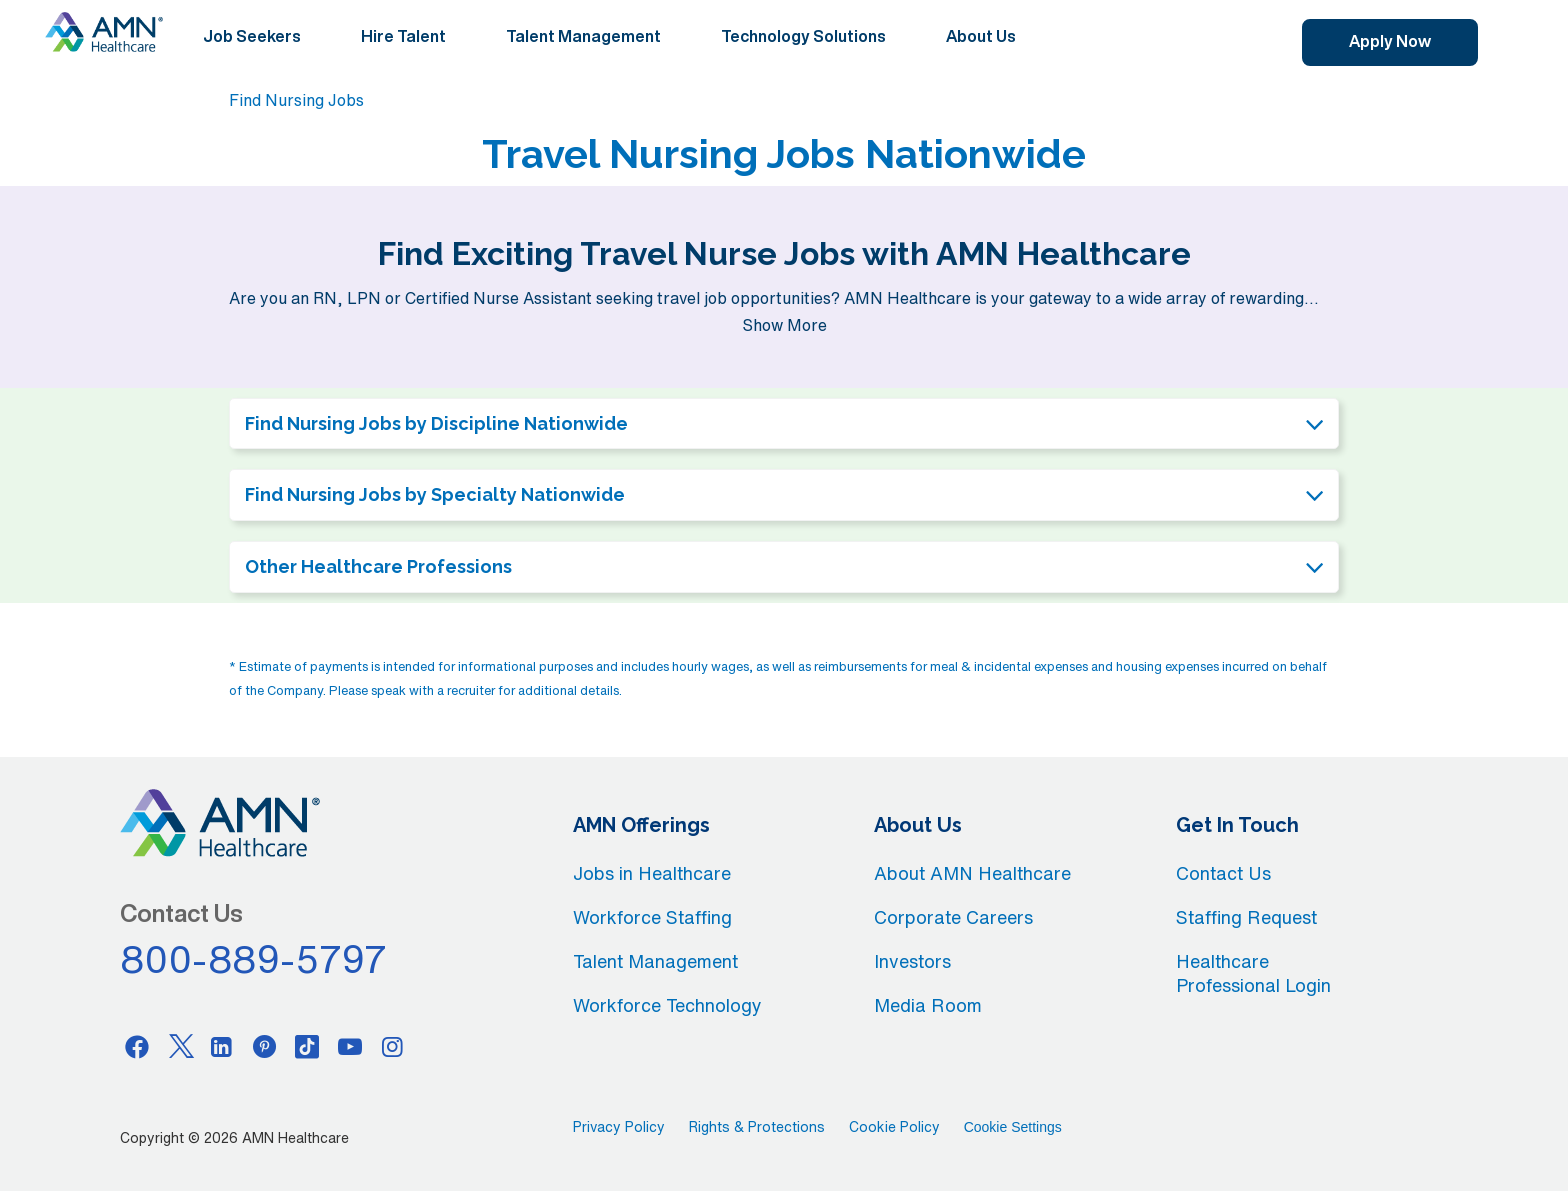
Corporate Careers (953, 917)
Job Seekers (252, 36)
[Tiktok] (307, 1046)
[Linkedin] (222, 1046)
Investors (912, 961)
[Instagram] (393, 1046)
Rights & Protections (757, 1127)
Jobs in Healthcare (652, 873)
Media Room (928, 1005)
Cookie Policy (894, 1127)
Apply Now (1390, 41)
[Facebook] (137, 1046)
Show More (784, 325)
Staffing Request (1246, 917)
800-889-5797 (254, 959)
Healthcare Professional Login (1253, 973)
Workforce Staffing (652, 917)
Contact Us (1223, 873)
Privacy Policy (619, 1127)
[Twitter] (180, 1046)
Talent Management (583, 36)
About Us (981, 36)
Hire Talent (403, 36)
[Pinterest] (265, 1046)
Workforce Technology (667, 1005)
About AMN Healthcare (972, 873)
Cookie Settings (1013, 1127)
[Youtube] (350, 1046)
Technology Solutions (803, 36)
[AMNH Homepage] (104, 32)
